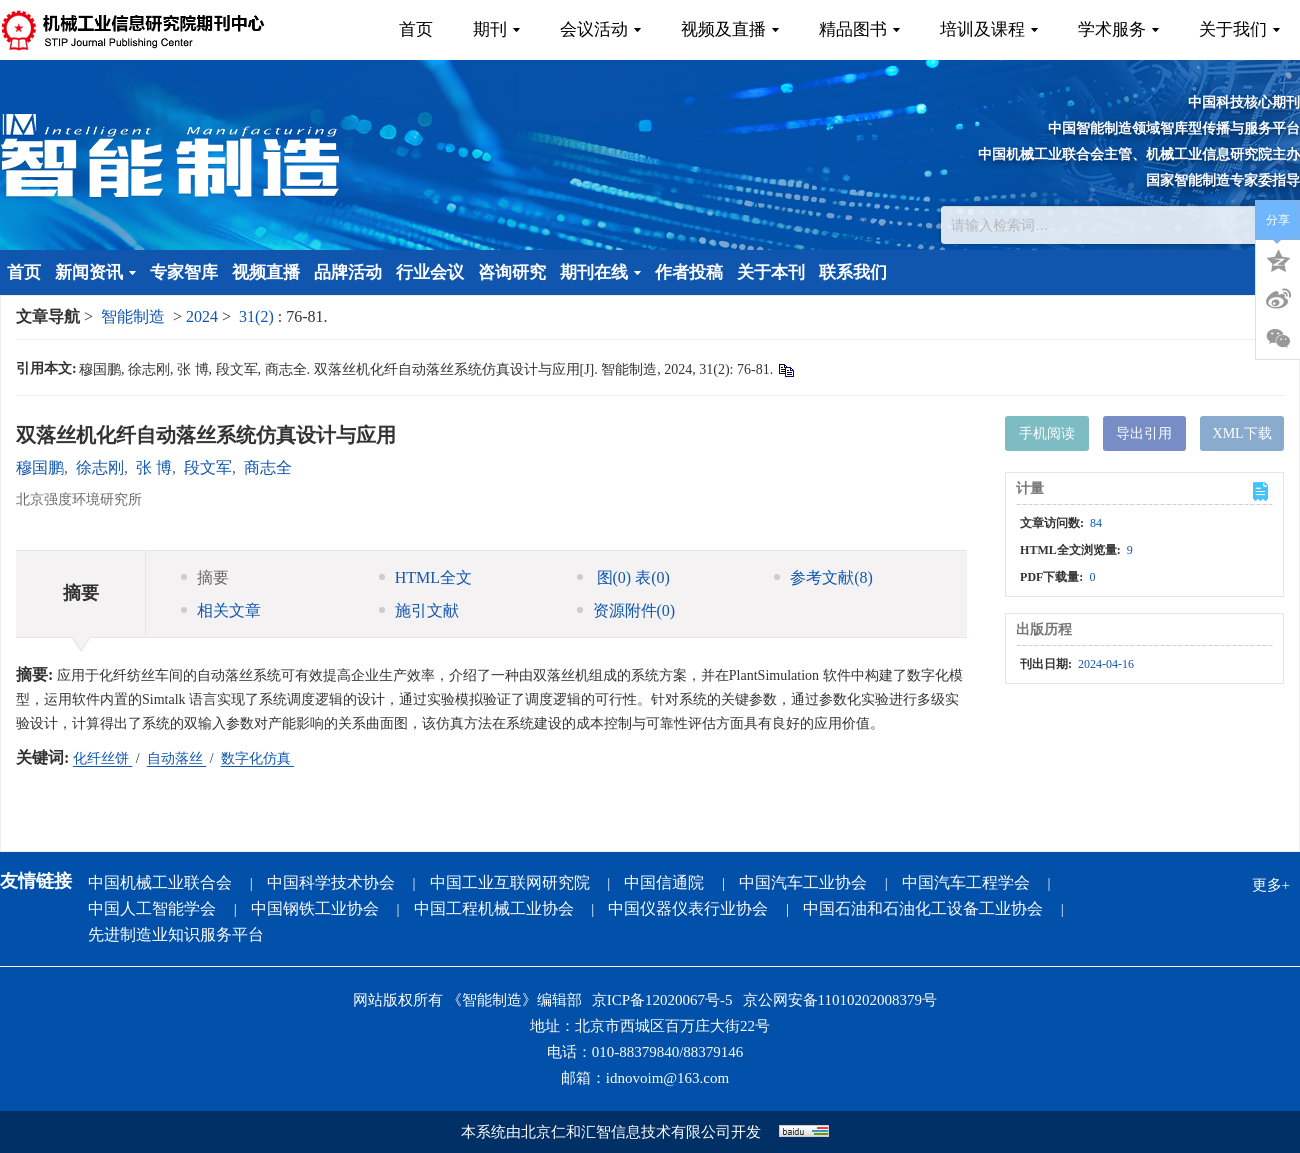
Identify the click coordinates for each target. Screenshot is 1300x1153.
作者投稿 (689, 272)
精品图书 (859, 29)
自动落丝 (177, 758)
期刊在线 (600, 272)
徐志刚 (100, 467)
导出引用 (1144, 433)
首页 (416, 29)
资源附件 (626, 610)
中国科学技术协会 (331, 882)
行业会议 (430, 272)
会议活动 (600, 29)
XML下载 (1242, 433)
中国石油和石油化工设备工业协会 (923, 908)
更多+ (1271, 885)
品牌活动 (348, 272)
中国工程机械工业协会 (494, 908)
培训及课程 (989, 29)
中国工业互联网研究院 (510, 882)
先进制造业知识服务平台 (176, 934)
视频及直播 (730, 29)
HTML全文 (425, 577)
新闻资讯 (95, 272)
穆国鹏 (40, 467)
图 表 (623, 577)
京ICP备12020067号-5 (662, 1000)
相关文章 (221, 610)
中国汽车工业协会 (803, 882)
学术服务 (1118, 29)
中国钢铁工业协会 (315, 908)
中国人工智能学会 (152, 908)
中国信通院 (664, 882)
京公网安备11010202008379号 (840, 1000)
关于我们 (1239, 29)
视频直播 (266, 272)
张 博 (154, 467)
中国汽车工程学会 (966, 882)
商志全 (268, 467)
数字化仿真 (258, 758)
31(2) (258, 316)
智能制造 (133, 316)
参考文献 (823, 577)
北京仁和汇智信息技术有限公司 (626, 1132)
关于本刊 (771, 272)
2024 (202, 316)
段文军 (208, 467)
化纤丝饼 (103, 758)
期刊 (496, 29)
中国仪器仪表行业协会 (688, 908)
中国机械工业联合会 (160, 882)
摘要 (205, 577)
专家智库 (184, 272)
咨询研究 (512, 272)
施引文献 (419, 610)
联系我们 (853, 272)
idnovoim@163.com (667, 1078)
